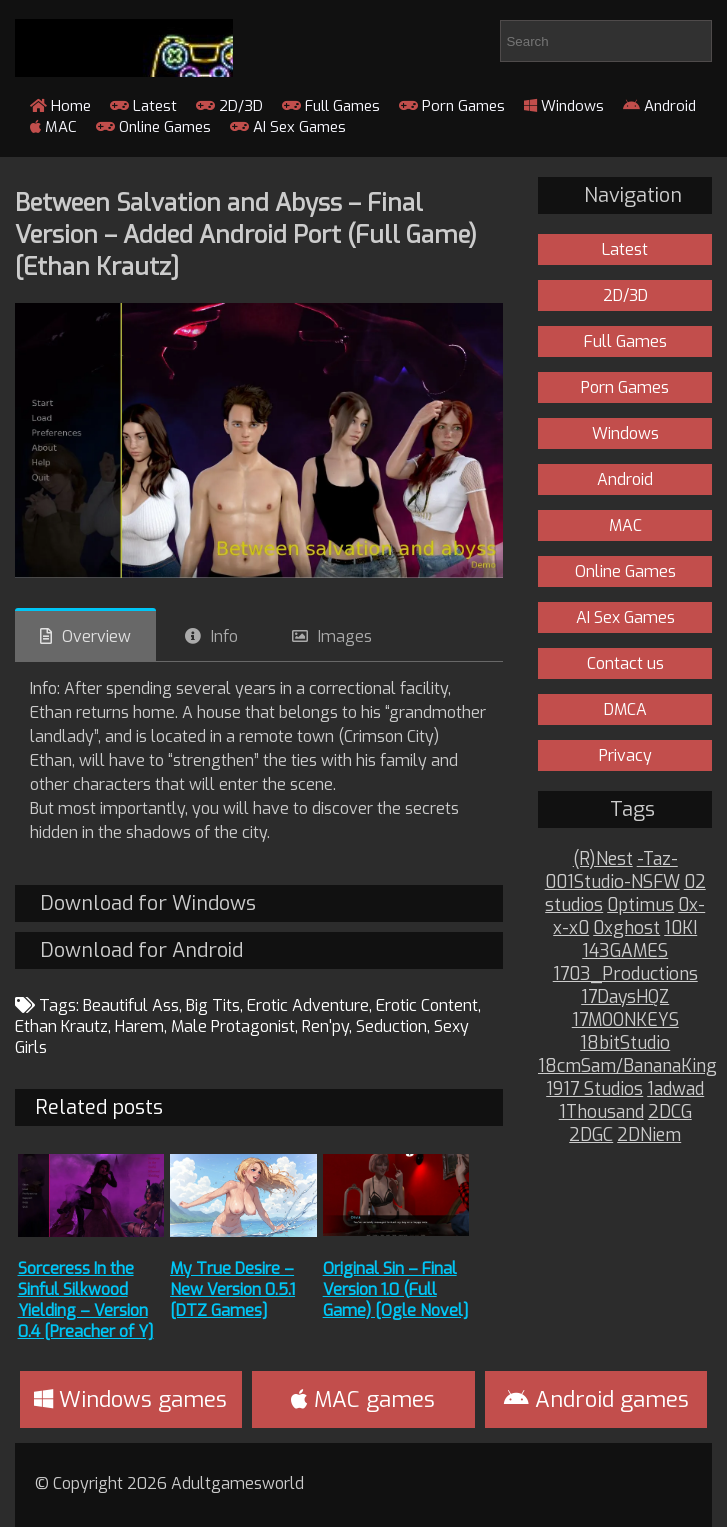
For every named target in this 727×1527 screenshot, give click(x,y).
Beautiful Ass (131, 1005)
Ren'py (325, 1026)
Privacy (625, 755)
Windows (564, 106)
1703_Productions (625, 974)
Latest (143, 106)
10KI (680, 928)
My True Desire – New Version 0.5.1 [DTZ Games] (232, 1289)
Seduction (391, 1026)
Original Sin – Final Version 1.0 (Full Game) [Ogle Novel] (396, 1289)
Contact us (625, 663)
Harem (139, 1026)
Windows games (130, 1399)
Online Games (153, 127)
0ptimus (640, 905)
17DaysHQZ (625, 997)
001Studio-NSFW (612, 882)
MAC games (363, 1399)
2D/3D (229, 106)
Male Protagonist (233, 1026)
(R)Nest (603, 859)
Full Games (331, 106)
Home (60, 106)
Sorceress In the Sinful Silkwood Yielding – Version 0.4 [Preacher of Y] (86, 1300)
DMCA (625, 709)
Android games (596, 1399)
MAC (53, 127)
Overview (96, 636)
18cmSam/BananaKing (627, 1066)
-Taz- (657, 859)
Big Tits (213, 1005)
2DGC (591, 1135)
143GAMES (625, 951)
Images (345, 636)
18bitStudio (625, 1043)
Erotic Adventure (308, 1005)
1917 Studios (594, 1089)
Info (224, 636)
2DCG (670, 1112)
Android (659, 106)
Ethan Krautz (61, 1026)
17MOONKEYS (625, 1020)
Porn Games (452, 106)
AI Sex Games (288, 127)
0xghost (626, 928)
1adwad (675, 1089)
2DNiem (649, 1135)
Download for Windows (148, 903)
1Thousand (601, 1112)
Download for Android (141, 950)
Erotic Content (427, 1005)
